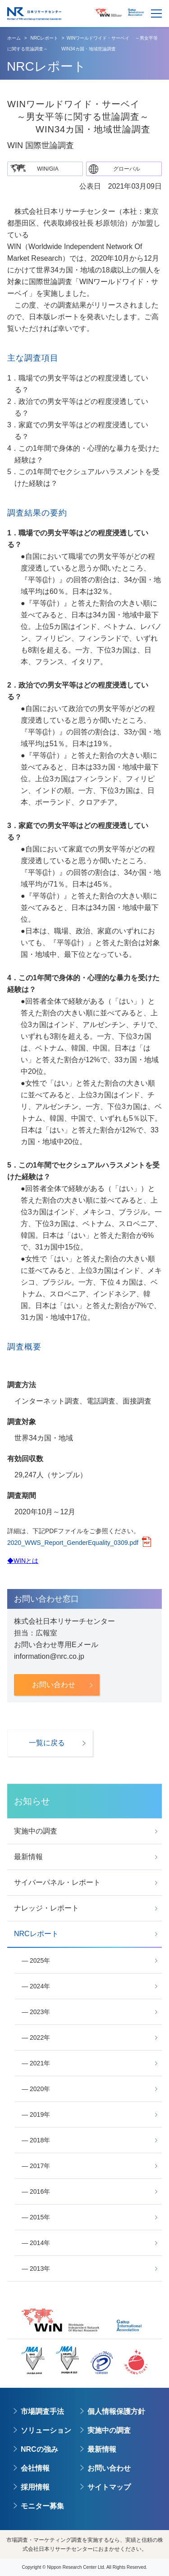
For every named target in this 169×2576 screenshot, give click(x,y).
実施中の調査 (109, 2430)
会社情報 (35, 2468)
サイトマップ (109, 2487)
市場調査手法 (42, 2411)
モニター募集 (42, 2506)
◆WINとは (22, 1560)
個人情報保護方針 (116, 2411)
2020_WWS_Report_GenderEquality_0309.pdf (72, 1542)
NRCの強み (39, 2449)
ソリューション (46, 2430)
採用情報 (35, 2487)
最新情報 (101, 2449)
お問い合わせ (109, 2468)
